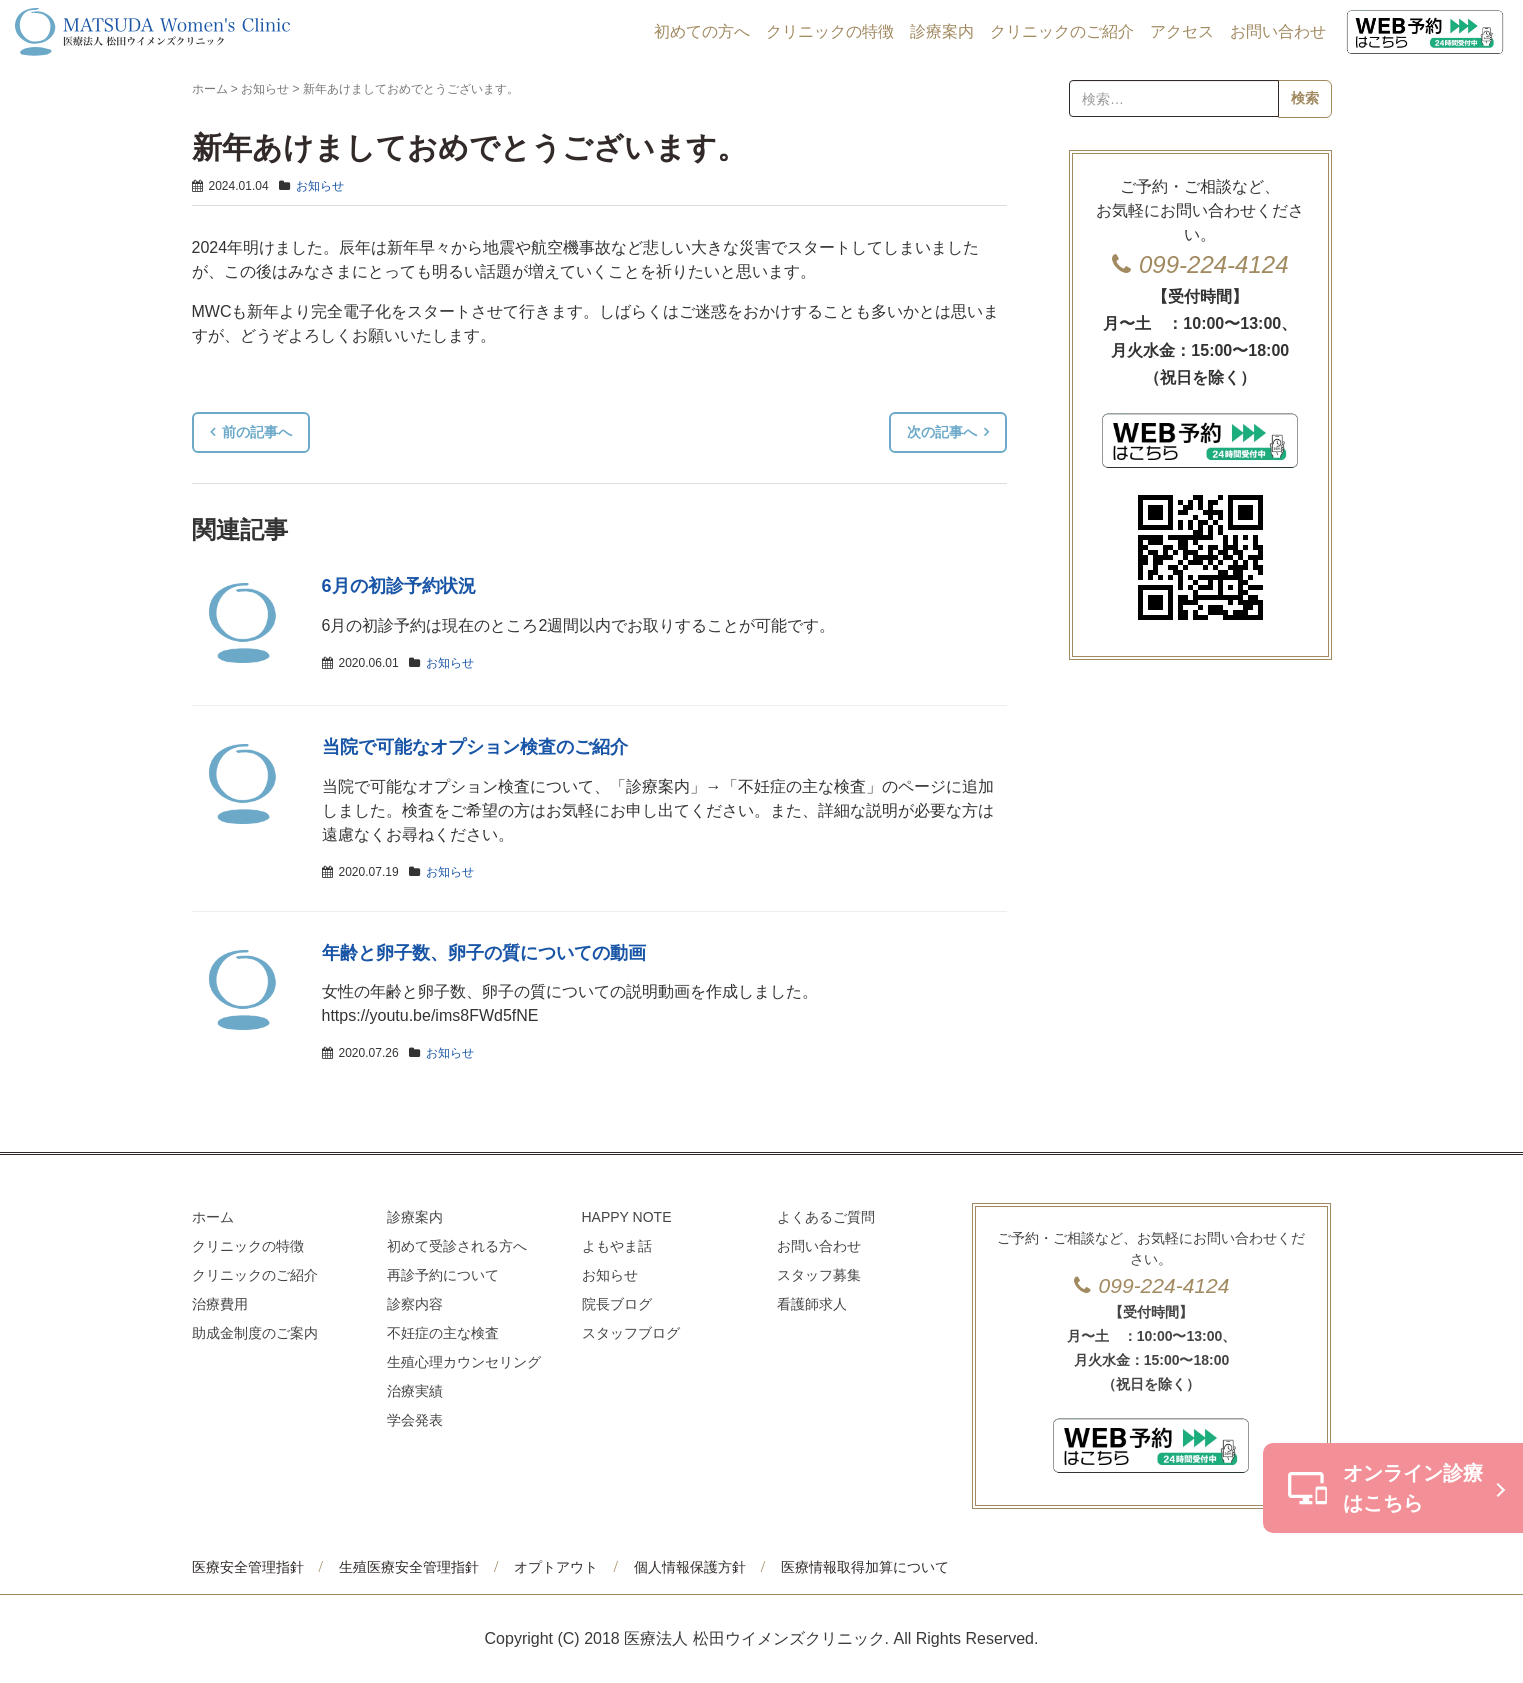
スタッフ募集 (819, 1275)
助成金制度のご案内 (255, 1333)
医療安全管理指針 (248, 1567)
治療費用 (220, 1304)
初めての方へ (702, 31)
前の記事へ (257, 432)
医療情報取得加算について (865, 1567)
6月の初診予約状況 (399, 586)
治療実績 (415, 1391)
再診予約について (443, 1275)
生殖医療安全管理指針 (409, 1567)
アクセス (1182, 31)
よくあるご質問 (826, 1217)
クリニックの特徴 (830, 31)
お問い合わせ (1278, 31)
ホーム (210, 89)
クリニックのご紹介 (1062, 31)
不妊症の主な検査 (443, 1333)
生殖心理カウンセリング (464, 1362)
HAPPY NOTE (627, 1217)
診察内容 (415, 1304)
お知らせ (265, 89)
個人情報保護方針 (690, 1567)
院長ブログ (617, 1304)
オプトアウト (556, 1567)
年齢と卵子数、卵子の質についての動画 (484, 953)
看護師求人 (812, 1304)
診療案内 (942, 31)
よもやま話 (617, 1246)
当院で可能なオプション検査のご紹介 (475, 747)
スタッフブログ (631, 1333)
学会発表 (415, 1420)
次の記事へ (942, 432)
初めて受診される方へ (457, 1246)
